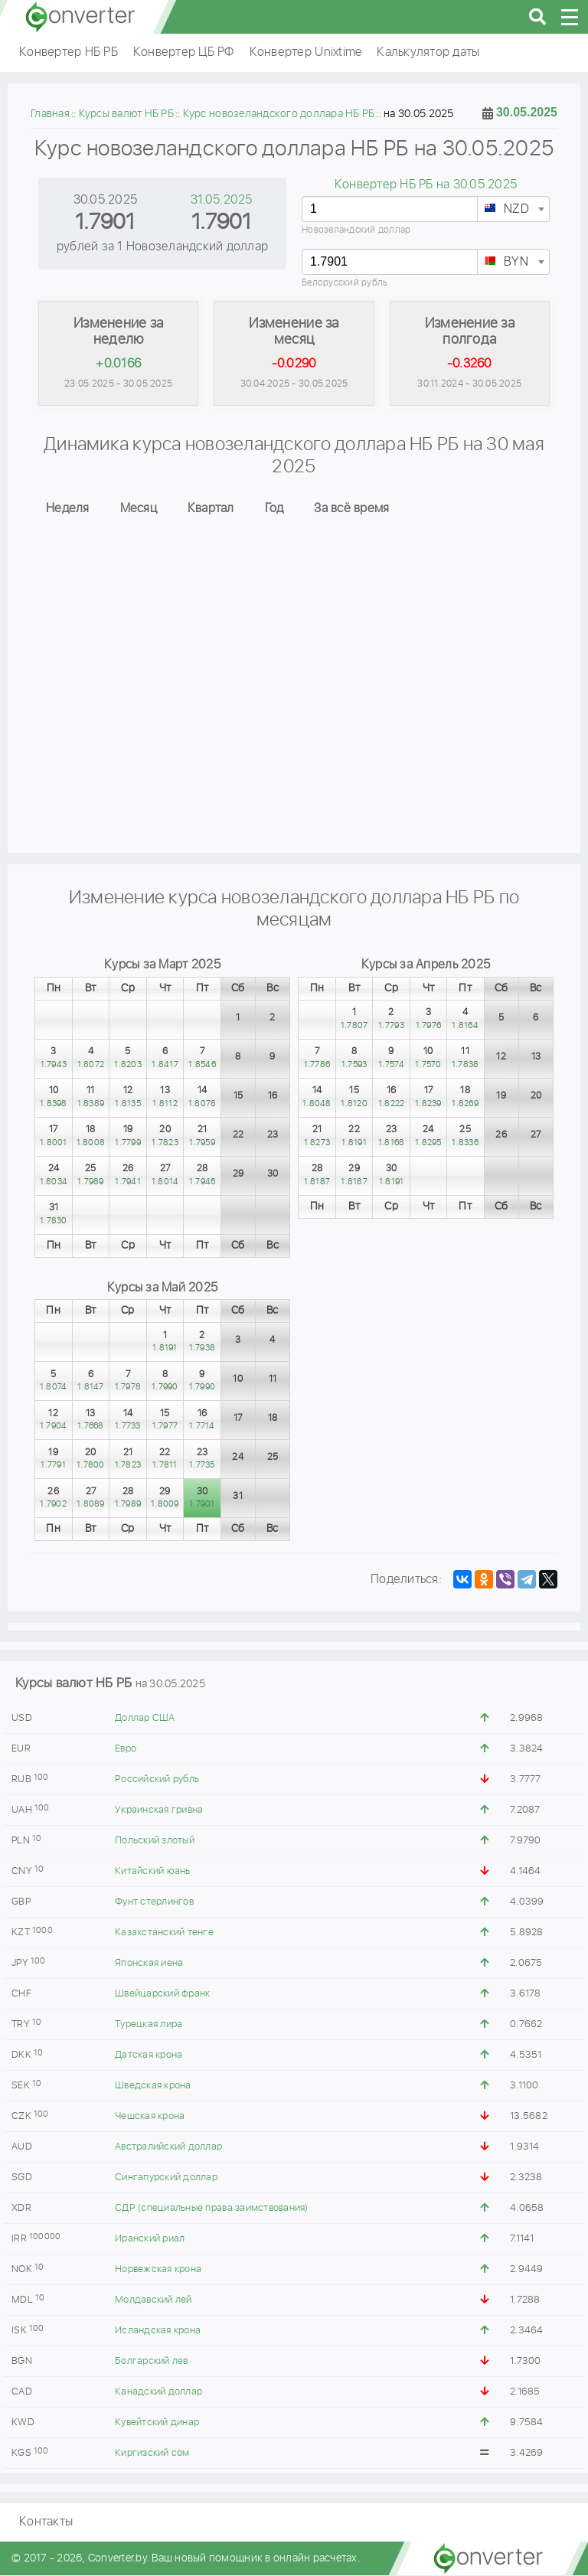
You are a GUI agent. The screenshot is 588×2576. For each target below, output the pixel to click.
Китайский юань (153, 1872)
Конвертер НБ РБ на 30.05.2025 (426, 185)
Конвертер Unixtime (306, 52)
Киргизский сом (152, 2454)
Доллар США (145, 1719)
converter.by (80, 17)
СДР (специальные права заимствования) (211, 2209)
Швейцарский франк (162, 1994)
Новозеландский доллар (356, 230)
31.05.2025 (222, 200)
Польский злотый (154, 1841)
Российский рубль (157, 1780)
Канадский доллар (158, 2392)
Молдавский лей (153, 2301)
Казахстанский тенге (164, 1933)
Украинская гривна (159, 1811)
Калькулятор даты (428, 52)
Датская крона (148, 2056)
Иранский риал (150, 2239)
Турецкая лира (148, 2025)
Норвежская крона (158, 2270)
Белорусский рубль (344, 282)
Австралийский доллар (168, 2147)
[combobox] (513, 209)
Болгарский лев (151, 2362)
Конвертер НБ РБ (68, 52)
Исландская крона (158, 2331)
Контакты (46, 2523)
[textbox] (513, 210)
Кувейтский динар (157, 2423)
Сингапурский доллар (166, 2178)
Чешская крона (150, 2117)
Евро (125, 1749)
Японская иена (149, 1964)
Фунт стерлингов (154, 1902)
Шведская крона (153, 2086)
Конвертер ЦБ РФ (183, 52)
